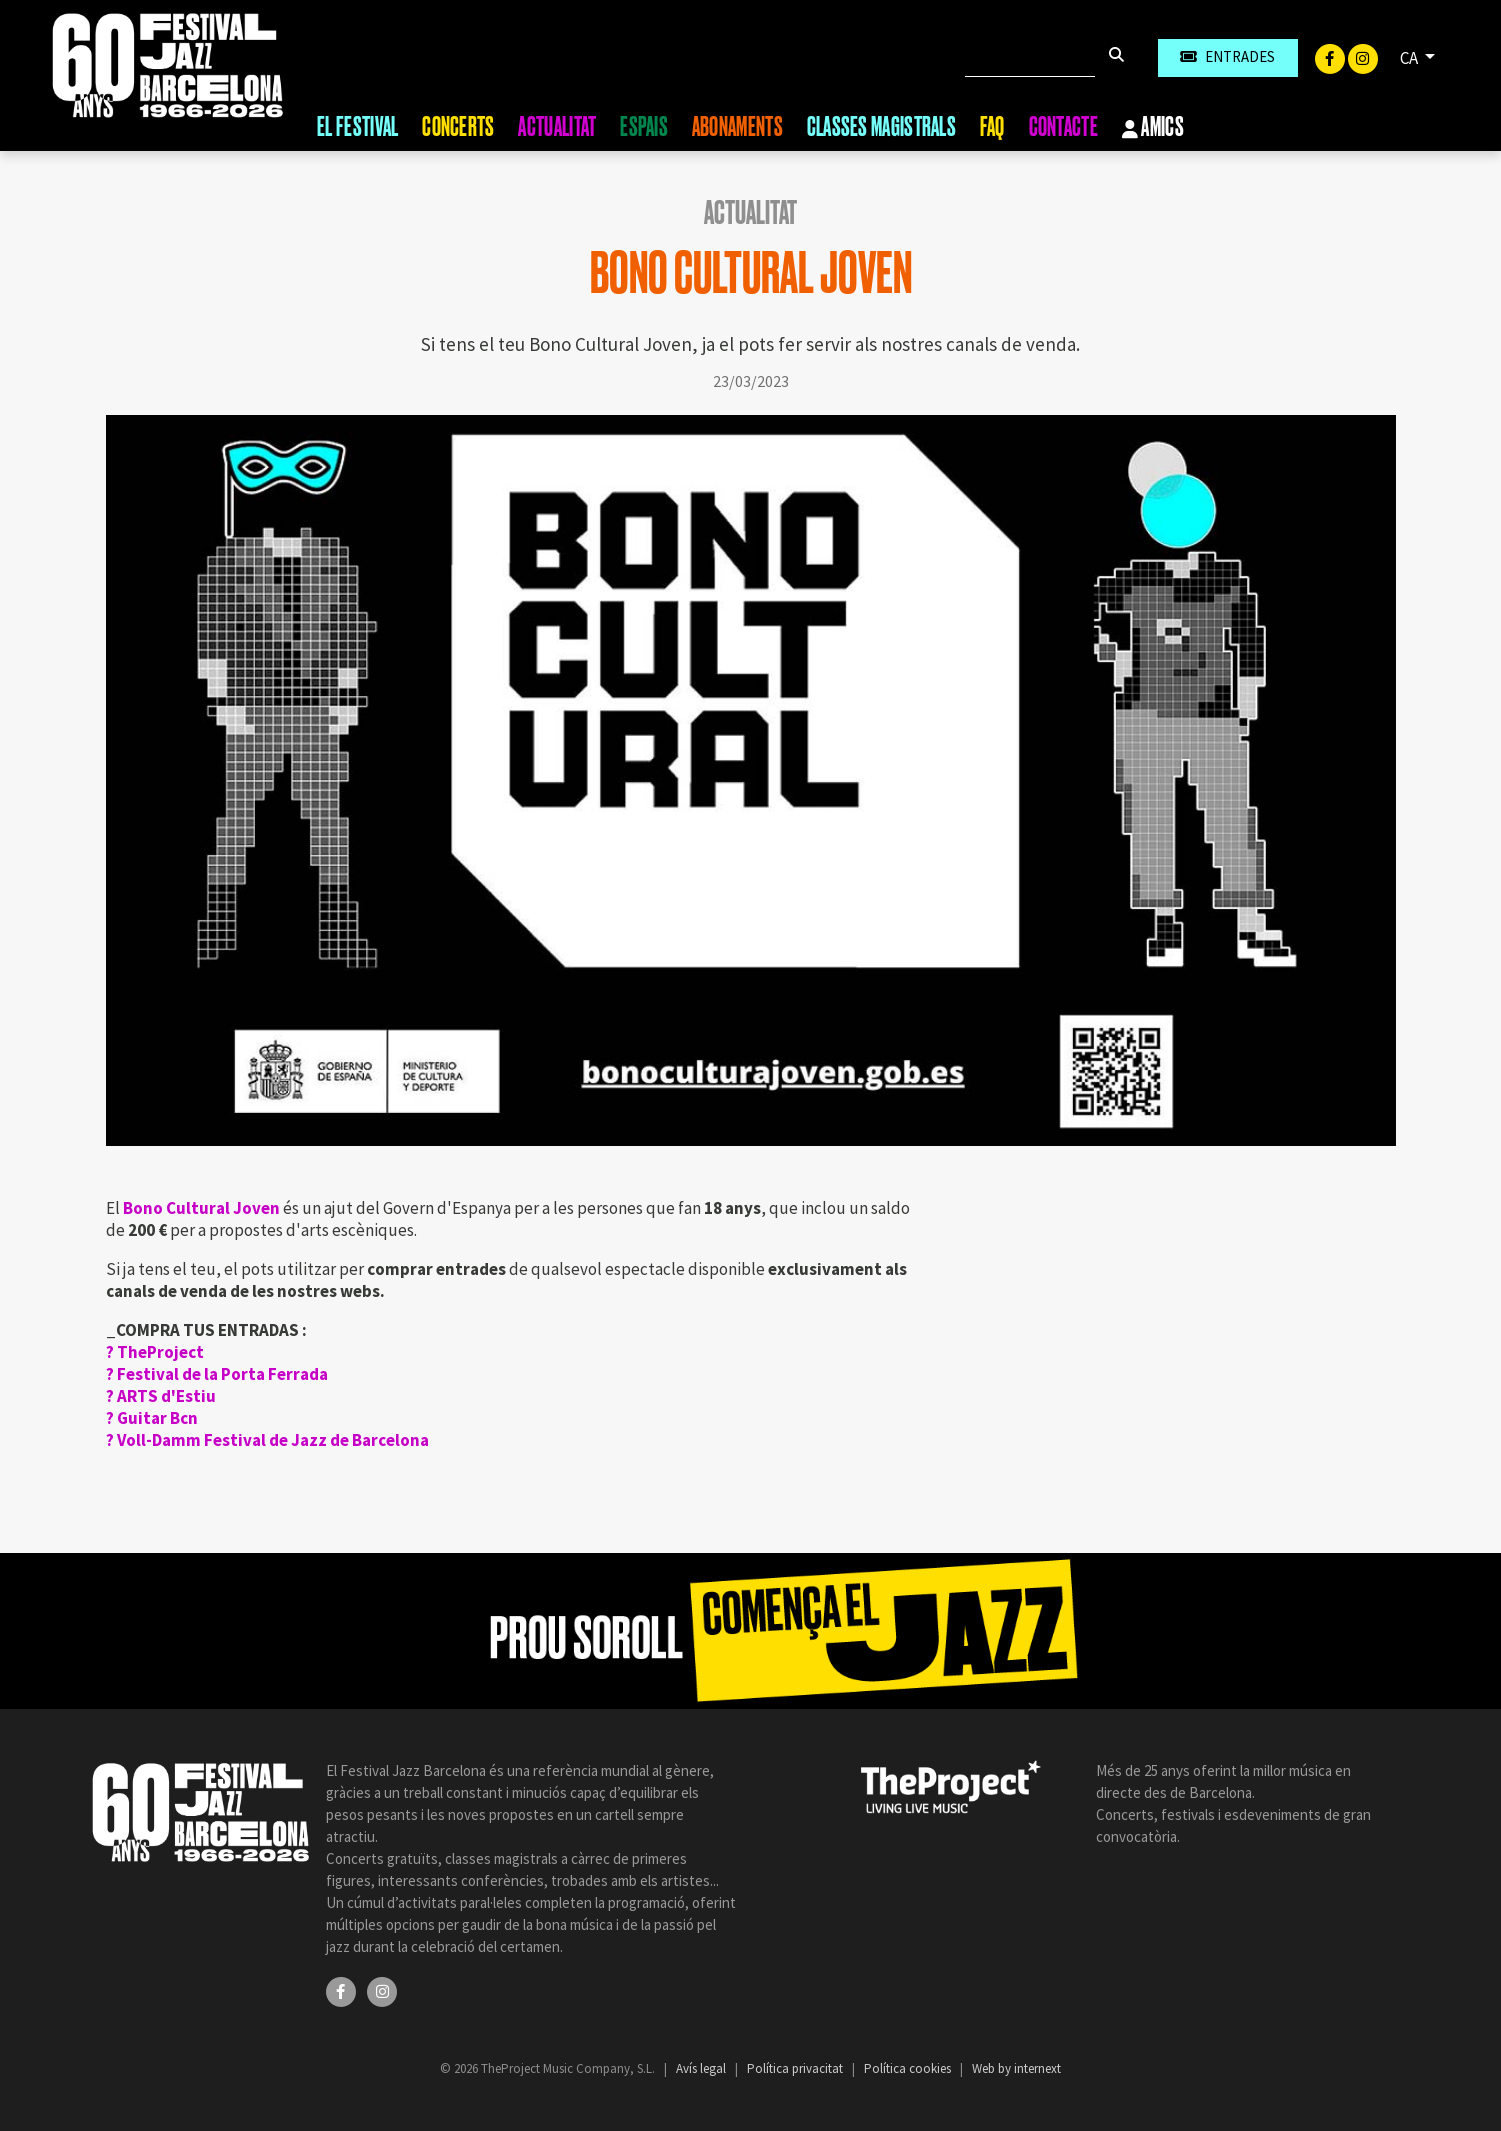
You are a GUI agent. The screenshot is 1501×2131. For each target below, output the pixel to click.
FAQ (992, 127)
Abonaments (737, 127)
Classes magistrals (881, 127)
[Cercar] (1030, 58)
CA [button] (1410, 58)
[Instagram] (1363, 57)
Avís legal (702, 2068)
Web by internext (1016, 2068)
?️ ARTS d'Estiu (161, 1396)
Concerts (458, 127)
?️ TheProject (155, 1352)
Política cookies (909, 2068)
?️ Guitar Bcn (152, 1418)
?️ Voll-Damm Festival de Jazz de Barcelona (267, 1440)
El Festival (357, 127)
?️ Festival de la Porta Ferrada (217, 1374)
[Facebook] (1331, 57)
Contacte (1063, 127)
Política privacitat (796, 2068)
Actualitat (557, 127)
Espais (644, 127)
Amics (1153, 128)
